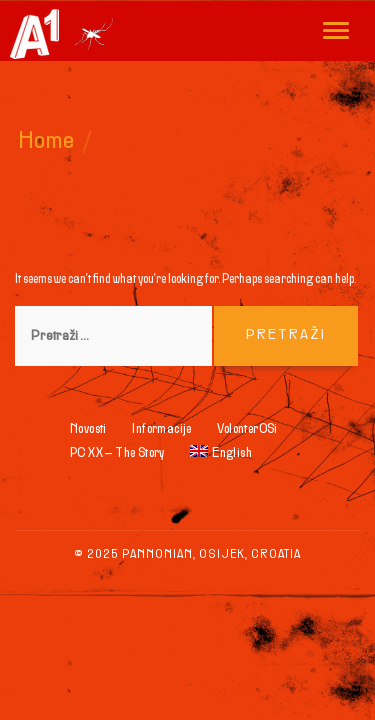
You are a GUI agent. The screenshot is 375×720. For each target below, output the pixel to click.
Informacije (161, 430)
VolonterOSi (247, 430)
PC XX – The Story (117, 454)
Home (47, 142)
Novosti (88, 430)
